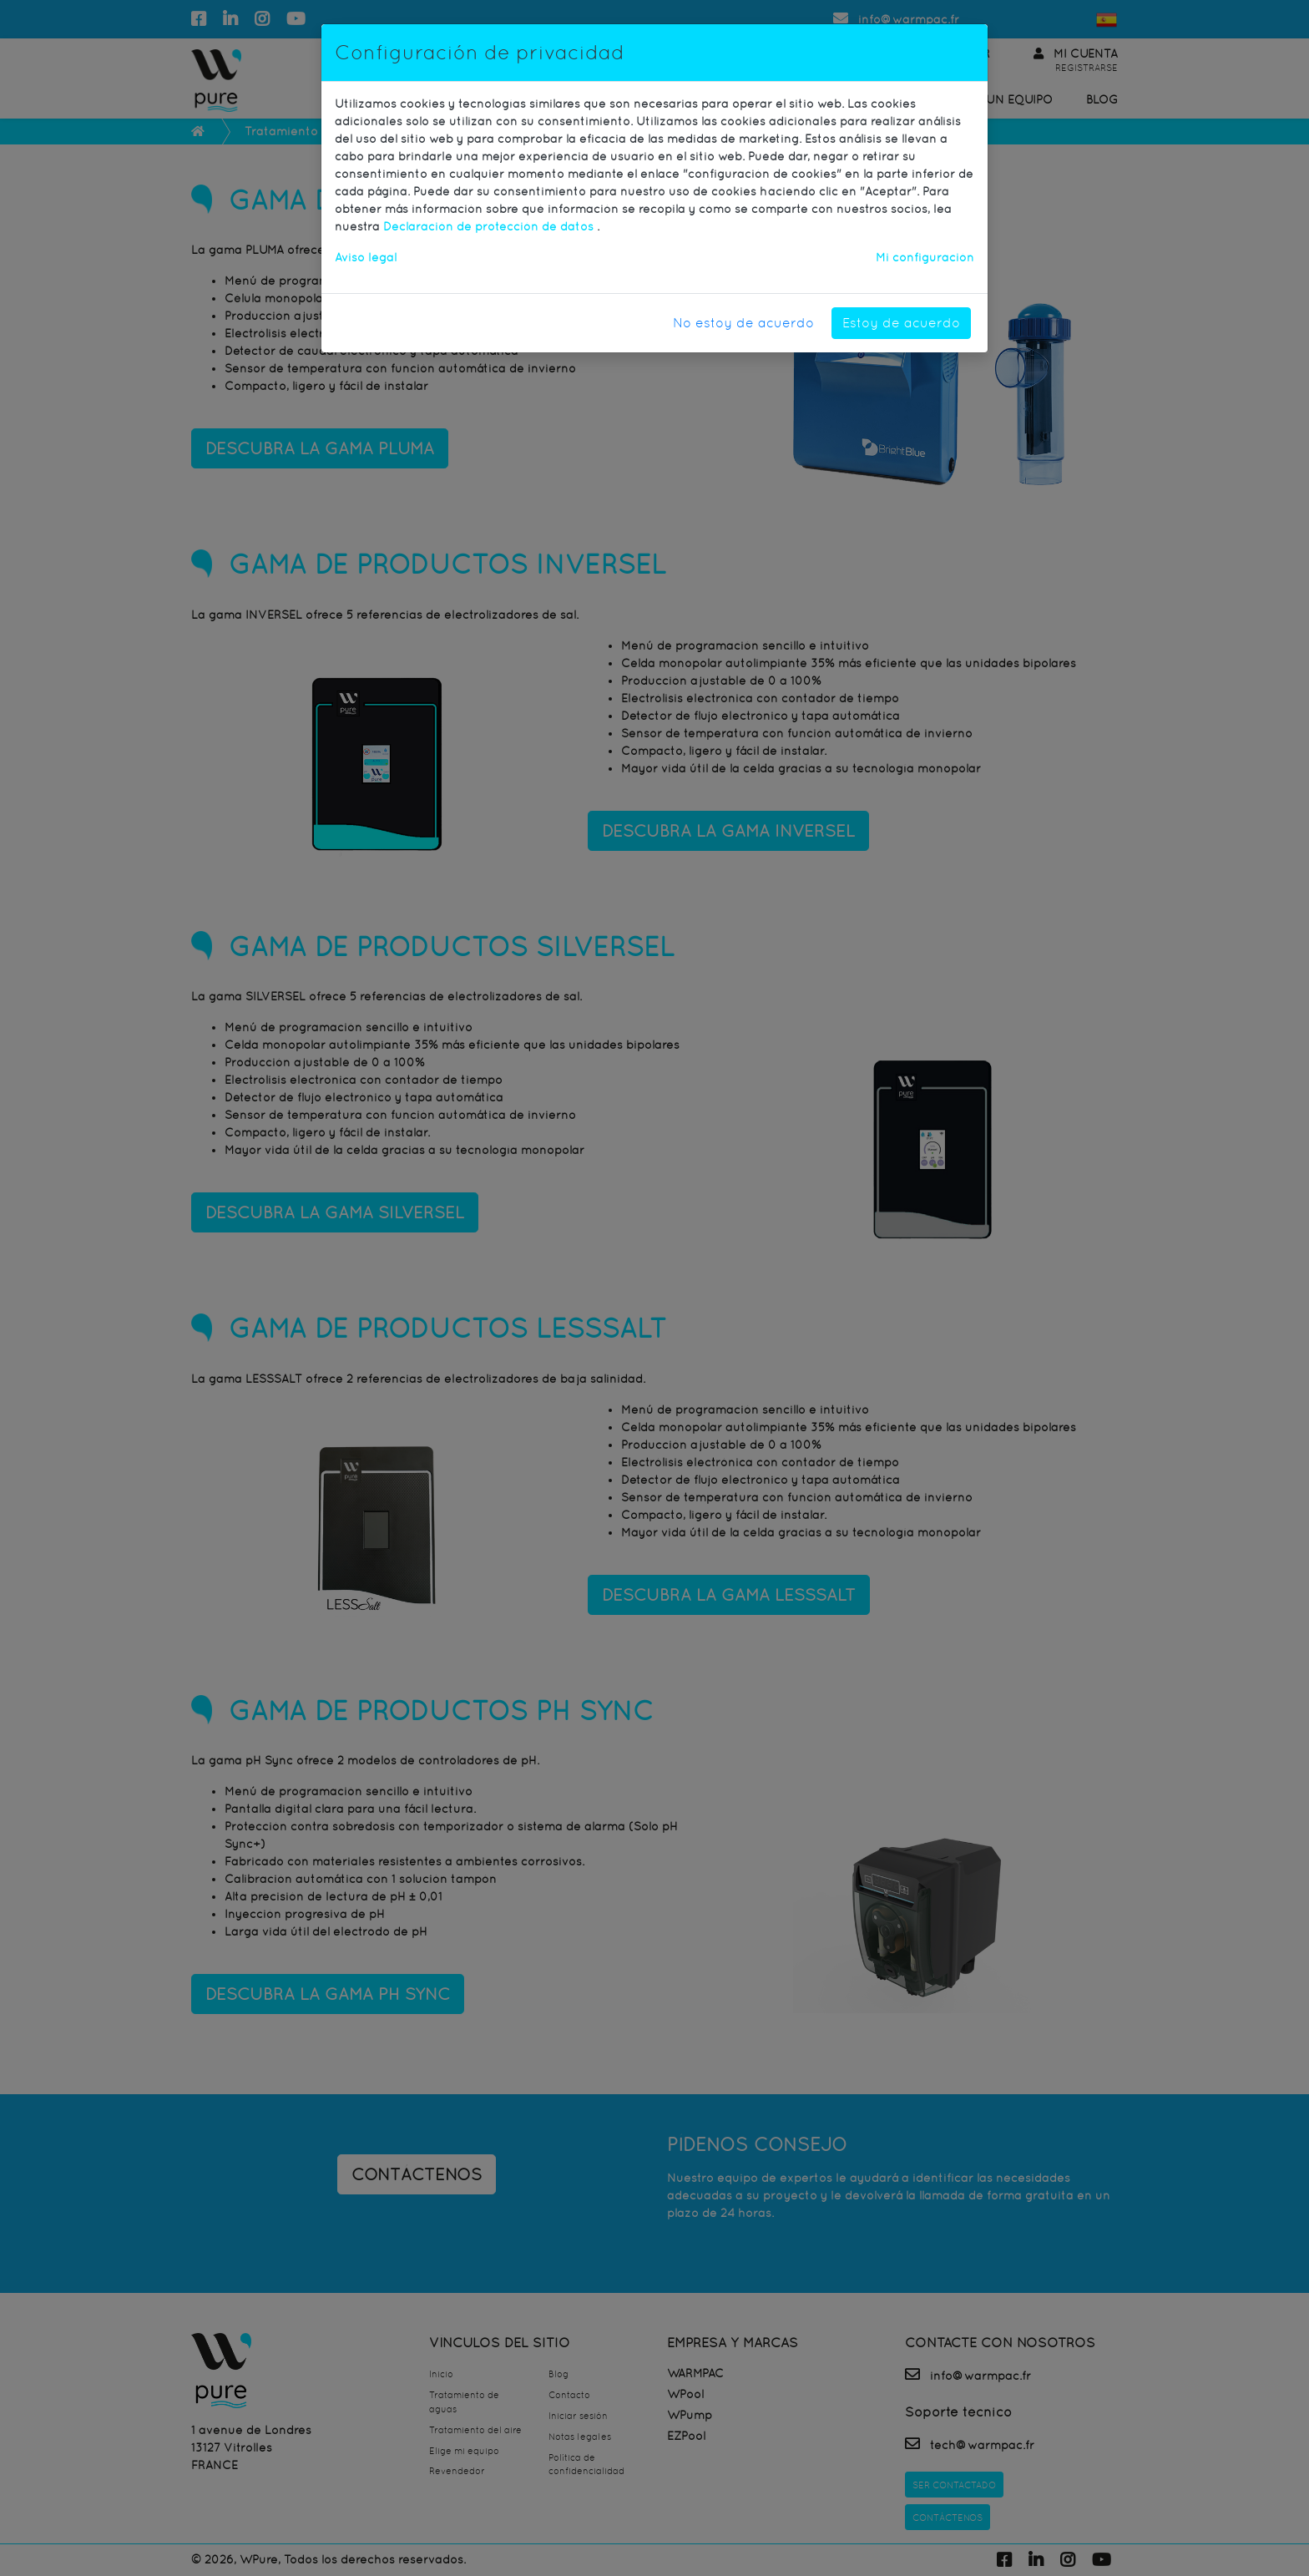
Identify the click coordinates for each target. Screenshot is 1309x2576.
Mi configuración (925, 257)
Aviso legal (366, 257)
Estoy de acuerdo (901, 323)
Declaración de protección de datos (490, 226)
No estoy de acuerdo (743, 323)
